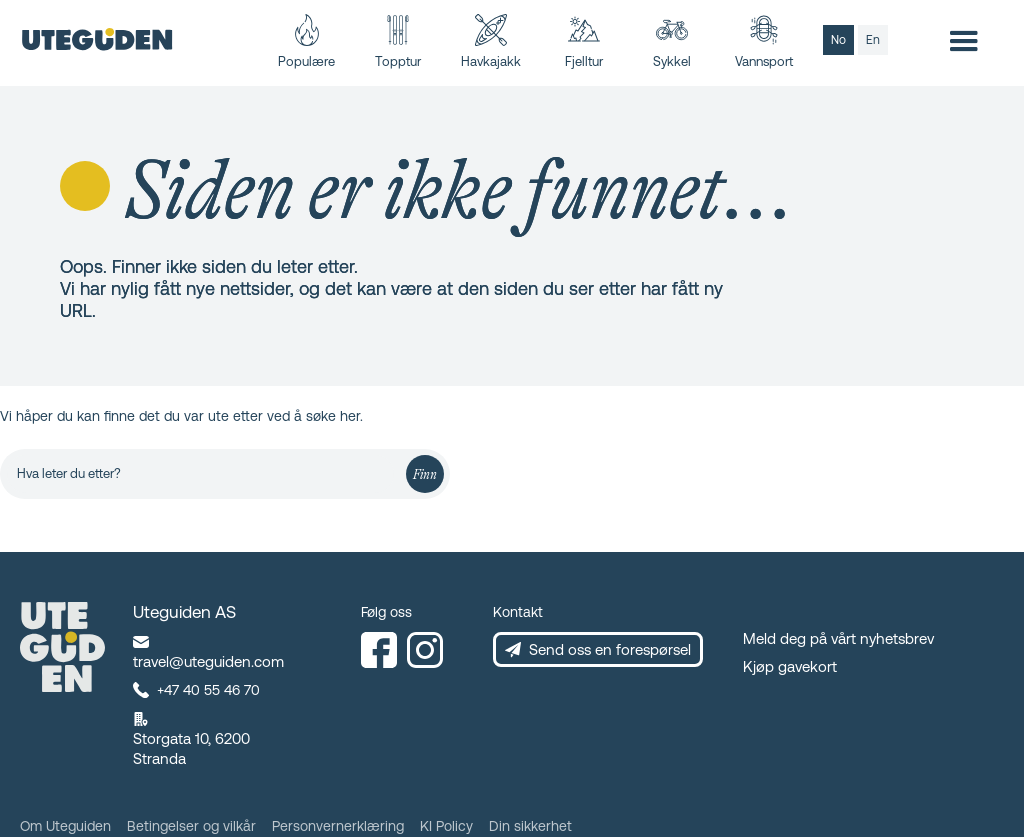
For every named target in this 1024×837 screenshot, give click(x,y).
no (838, 40)
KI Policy (446, 826)
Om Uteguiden (65, 826)
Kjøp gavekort (790, 666)
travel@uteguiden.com (208, 661)
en (873, 40)
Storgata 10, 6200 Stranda (191, 748)
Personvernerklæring (338, 826)
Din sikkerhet (530, 826)
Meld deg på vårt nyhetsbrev (838, 638)
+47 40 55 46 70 (208, 690)
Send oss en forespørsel (610, 649)
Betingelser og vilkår (191, 826)
